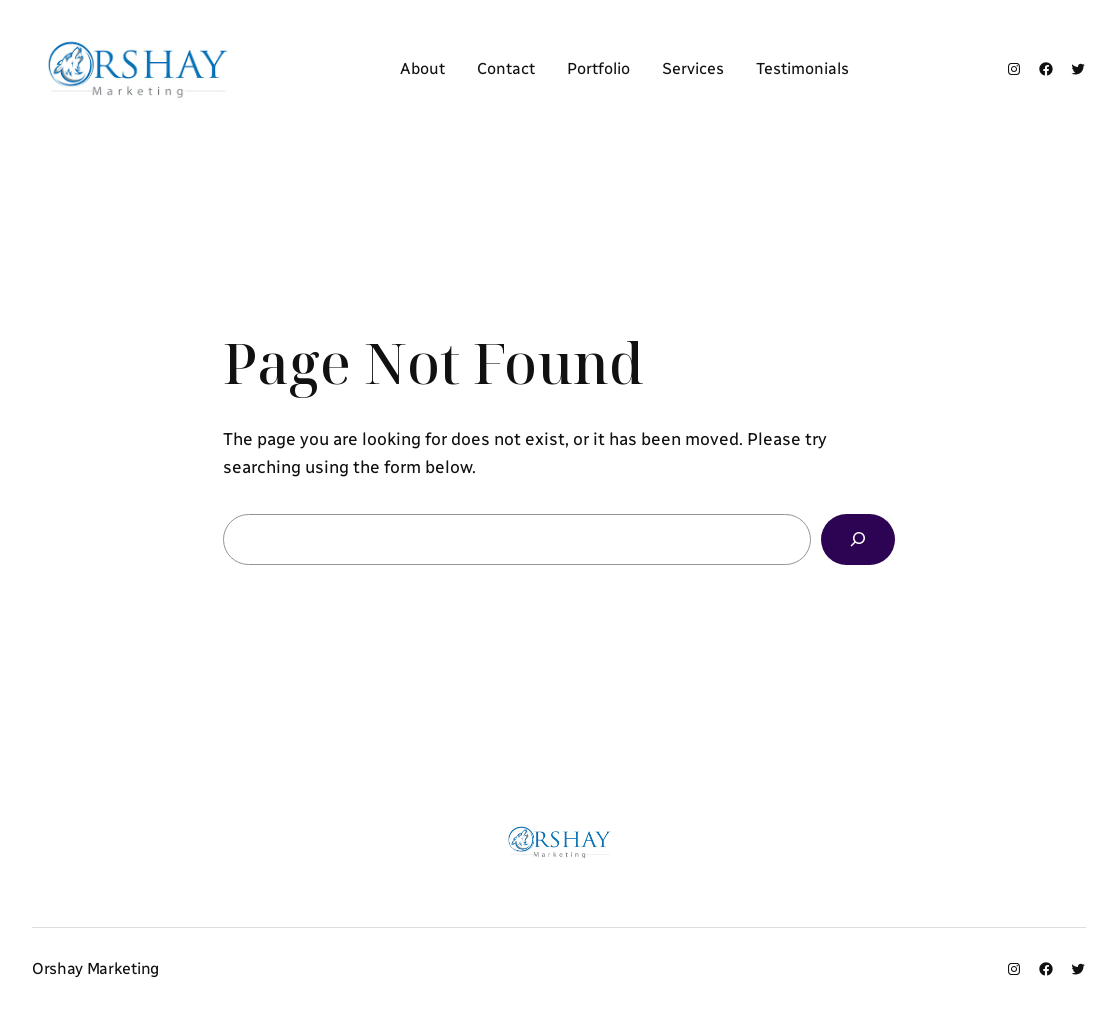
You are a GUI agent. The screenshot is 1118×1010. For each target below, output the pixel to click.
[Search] (858, 539)
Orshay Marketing (95, 968)
